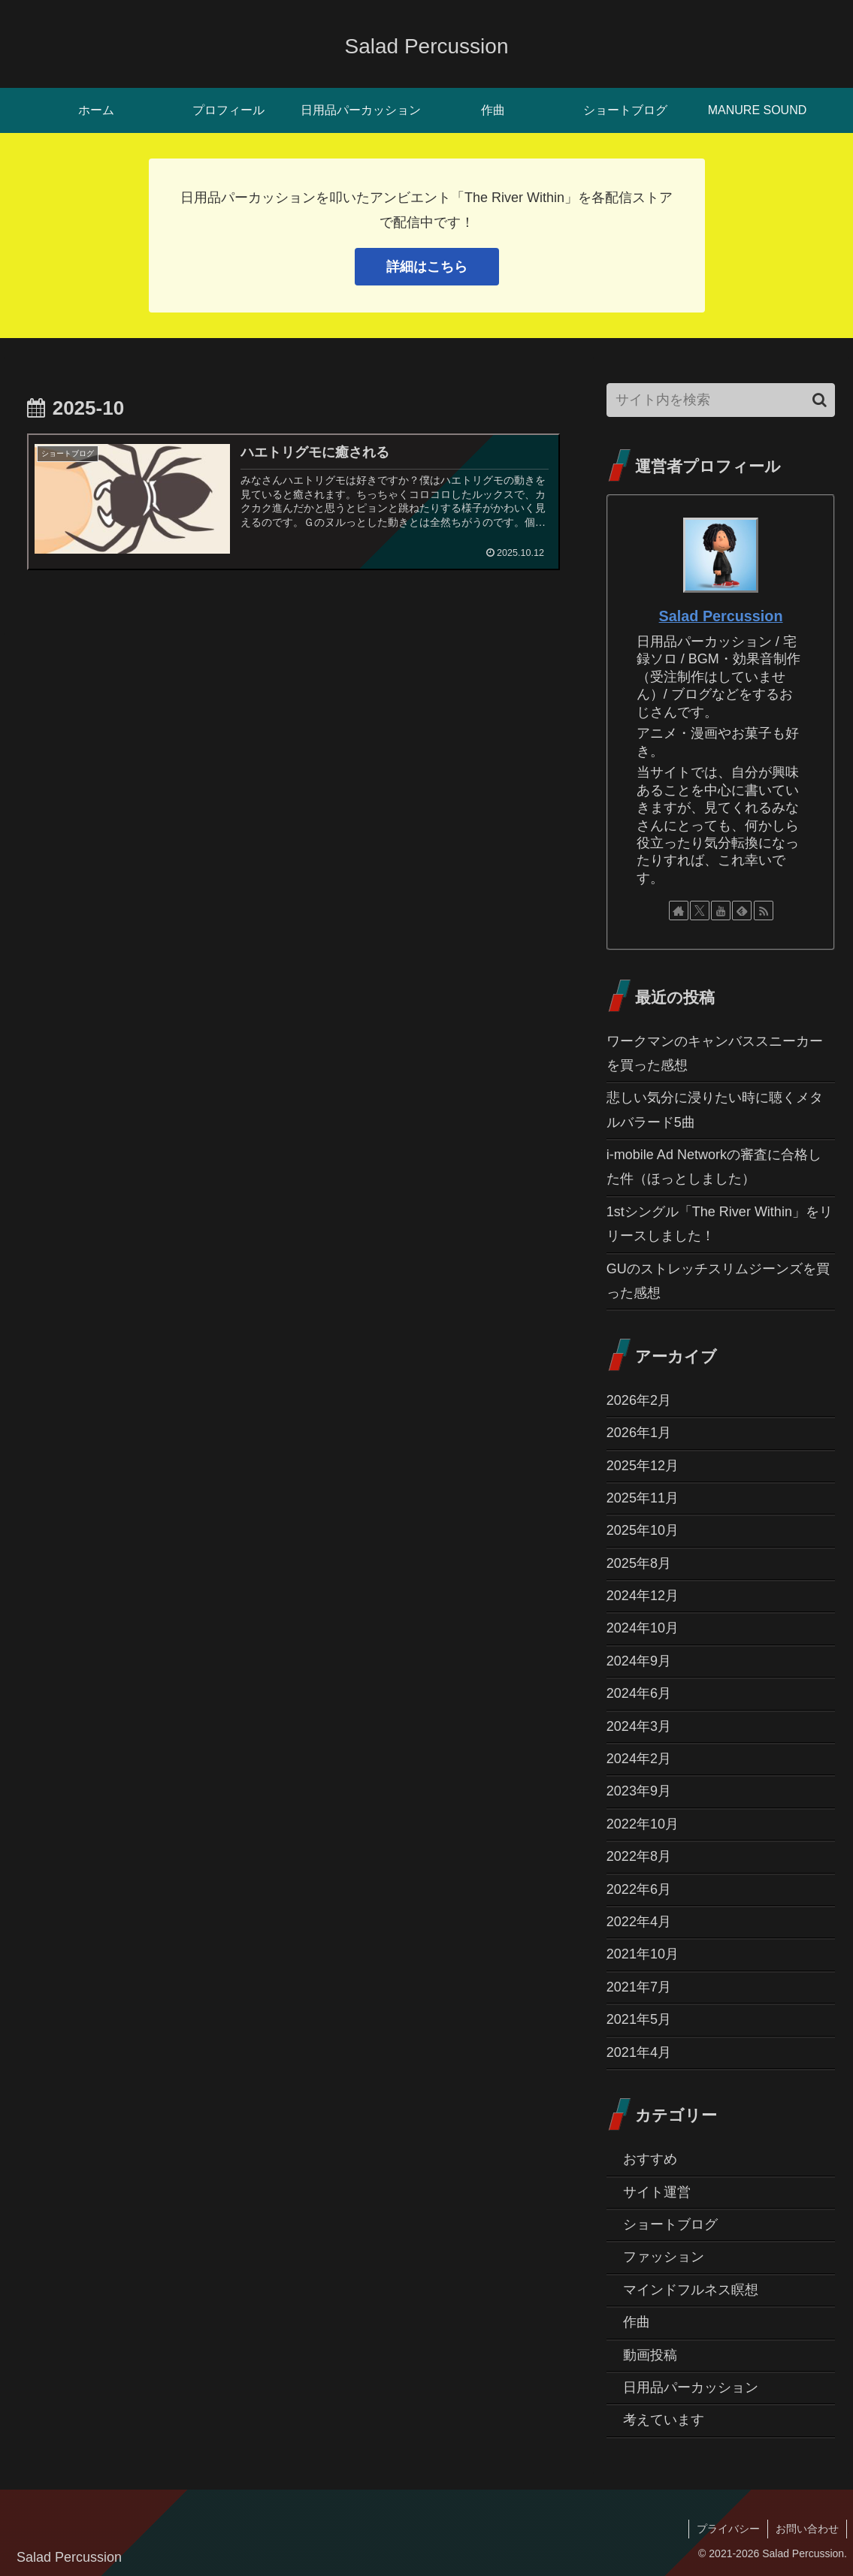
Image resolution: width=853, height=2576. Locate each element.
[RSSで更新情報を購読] (763, 910)
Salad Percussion (721, 616)
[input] (720, 400)
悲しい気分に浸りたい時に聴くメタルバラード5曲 (714, 1109)
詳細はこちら (426, 266)
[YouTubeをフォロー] (720, 910)
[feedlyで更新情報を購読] (742, 910)
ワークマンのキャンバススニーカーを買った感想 (714, 1053)
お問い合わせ (807, 2529)
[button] (819, 400)
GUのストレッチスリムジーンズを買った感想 (718, 1280)
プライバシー (728, 2529)
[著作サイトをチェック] (678, 910)
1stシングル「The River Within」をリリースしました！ (719, 1223)
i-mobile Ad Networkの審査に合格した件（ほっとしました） (713, 1166)
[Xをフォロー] (699, 910)
